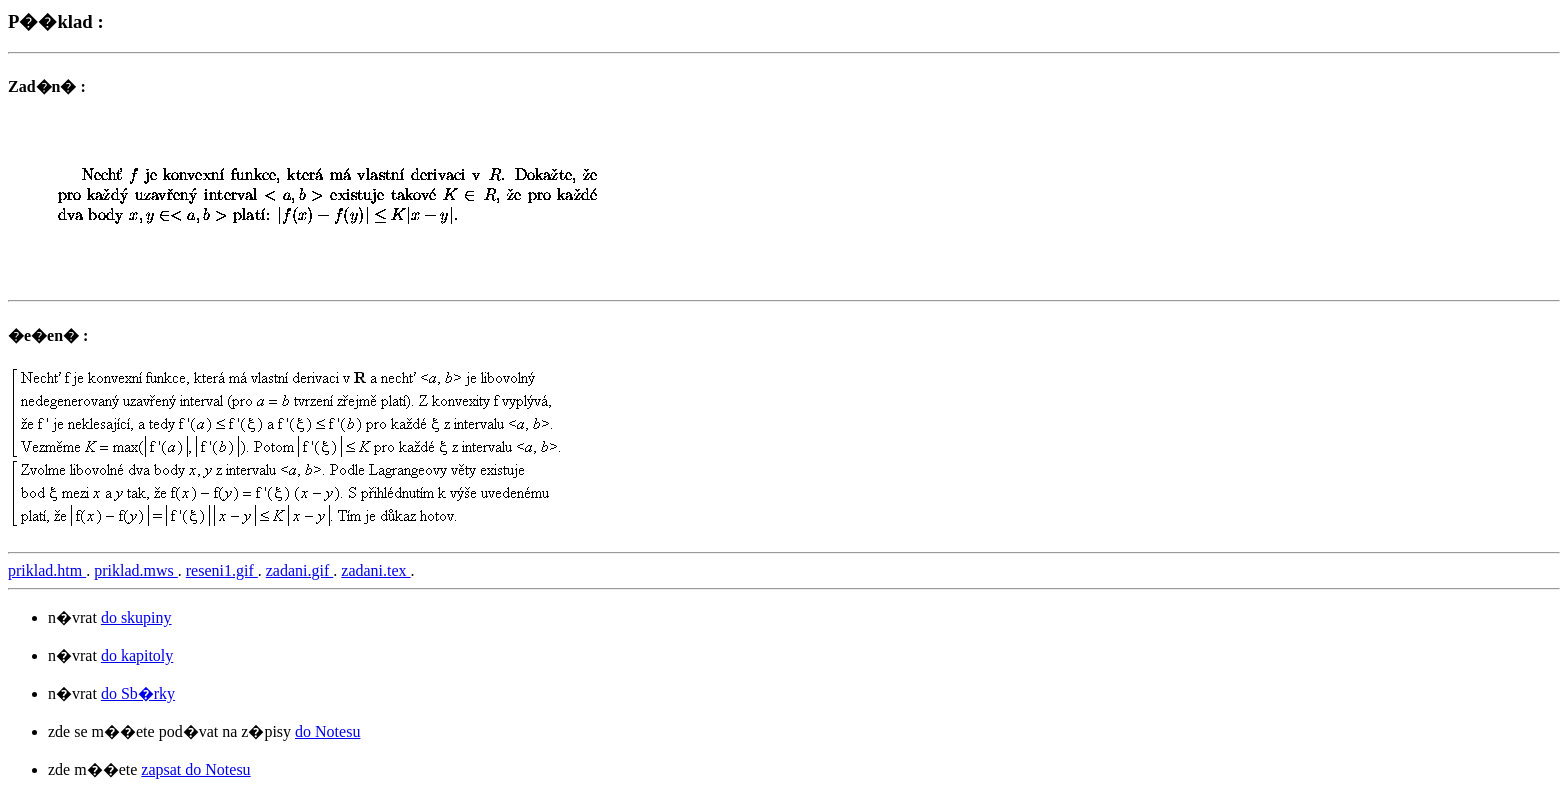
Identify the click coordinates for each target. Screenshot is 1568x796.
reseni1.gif (222, 570)
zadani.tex (375, 570)
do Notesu (327, 731)
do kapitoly (137, 655)
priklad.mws (136, 570)
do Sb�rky (138, 693)
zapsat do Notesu (195, 769)
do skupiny (136, 617)
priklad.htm (47, 570)
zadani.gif (300, 570)
